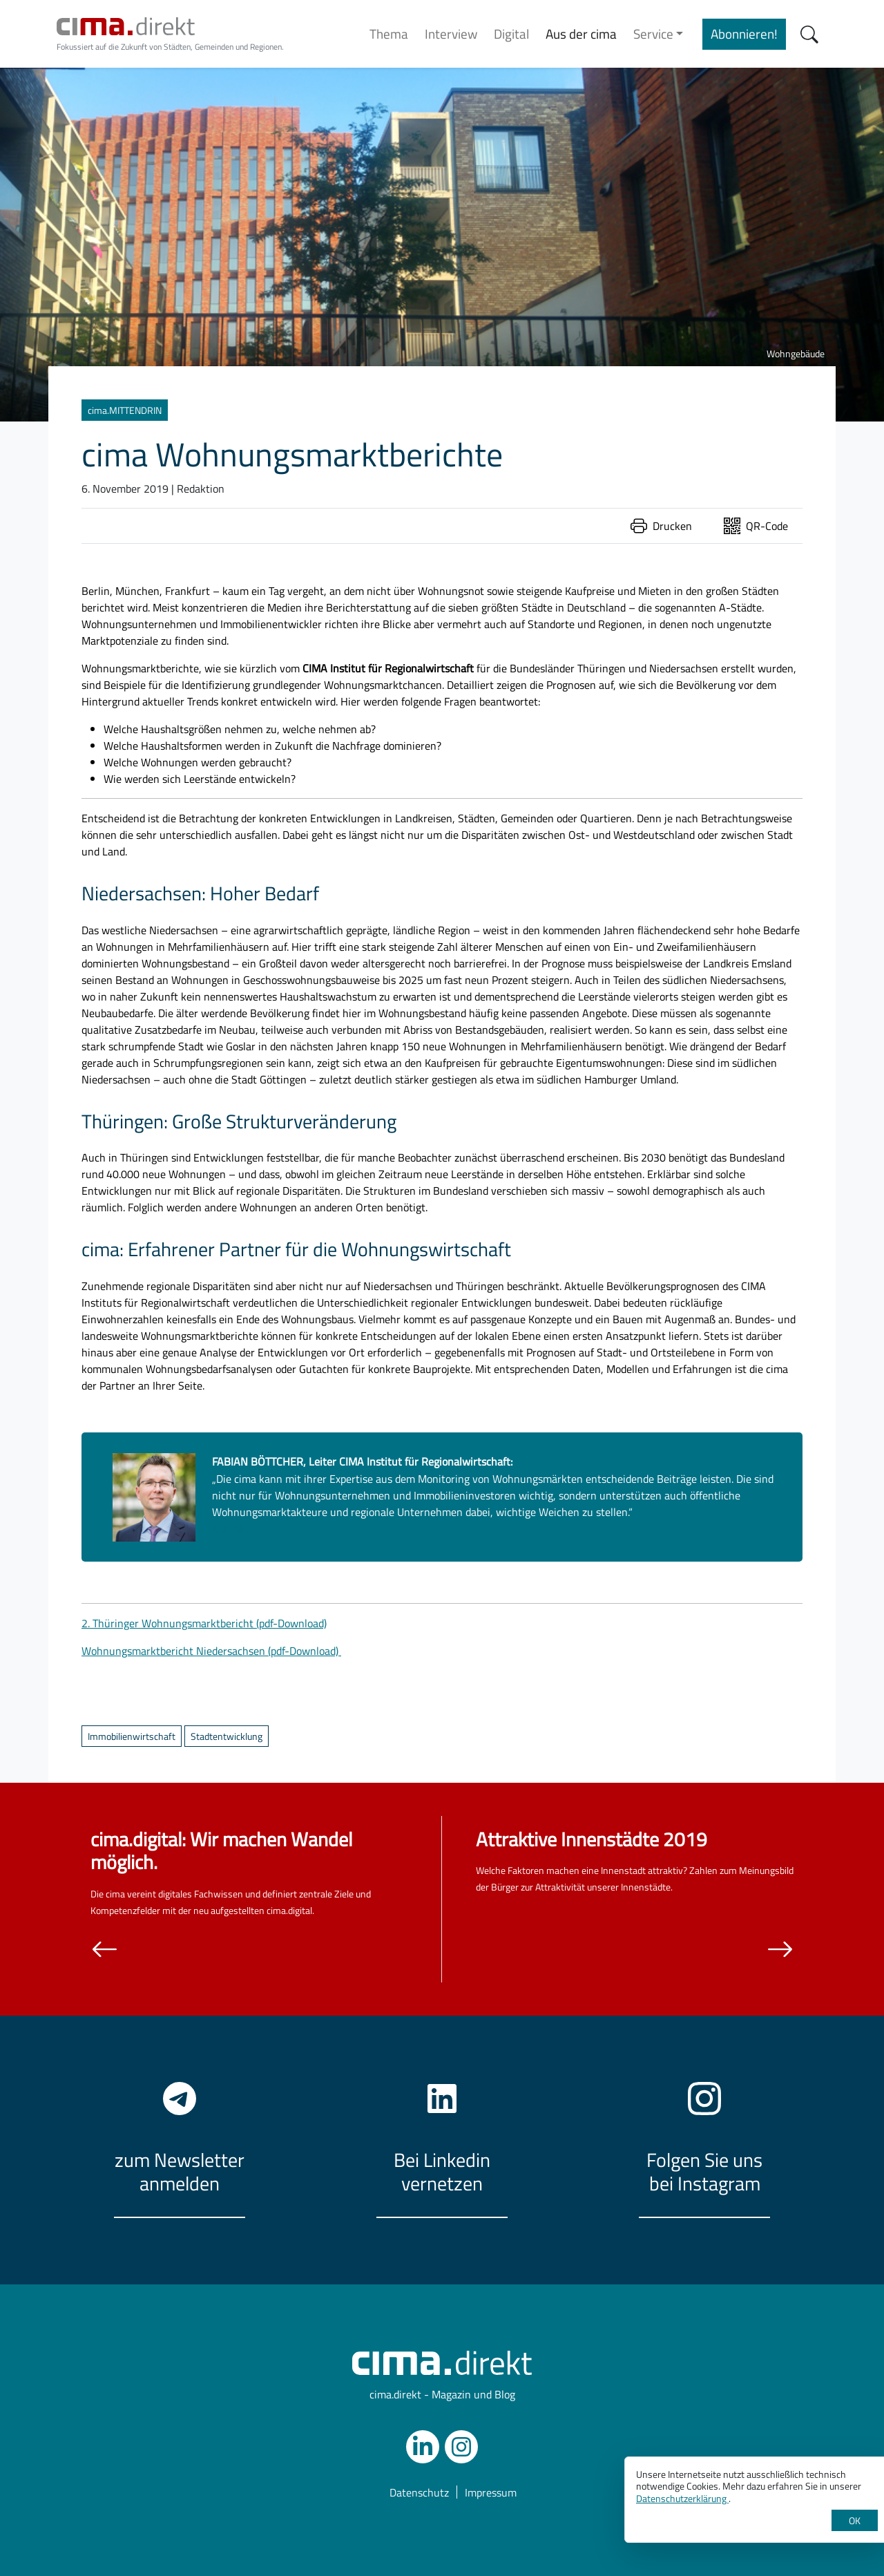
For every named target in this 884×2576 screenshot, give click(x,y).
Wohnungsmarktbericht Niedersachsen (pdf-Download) (211, 1650)
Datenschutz (419, 2492)
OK (855, 2520)
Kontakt (230, 1528)
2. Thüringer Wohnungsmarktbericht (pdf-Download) (204, 1623)
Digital (511, 33)
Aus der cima (581, 33)
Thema (388, 33)
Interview (451, 33)
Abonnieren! (744, 33)
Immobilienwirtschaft (131, 1736)
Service (653, 33)
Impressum (491, 2492)
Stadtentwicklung (226, 1736)
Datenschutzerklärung (682, 2498)
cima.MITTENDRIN (125, 410)
